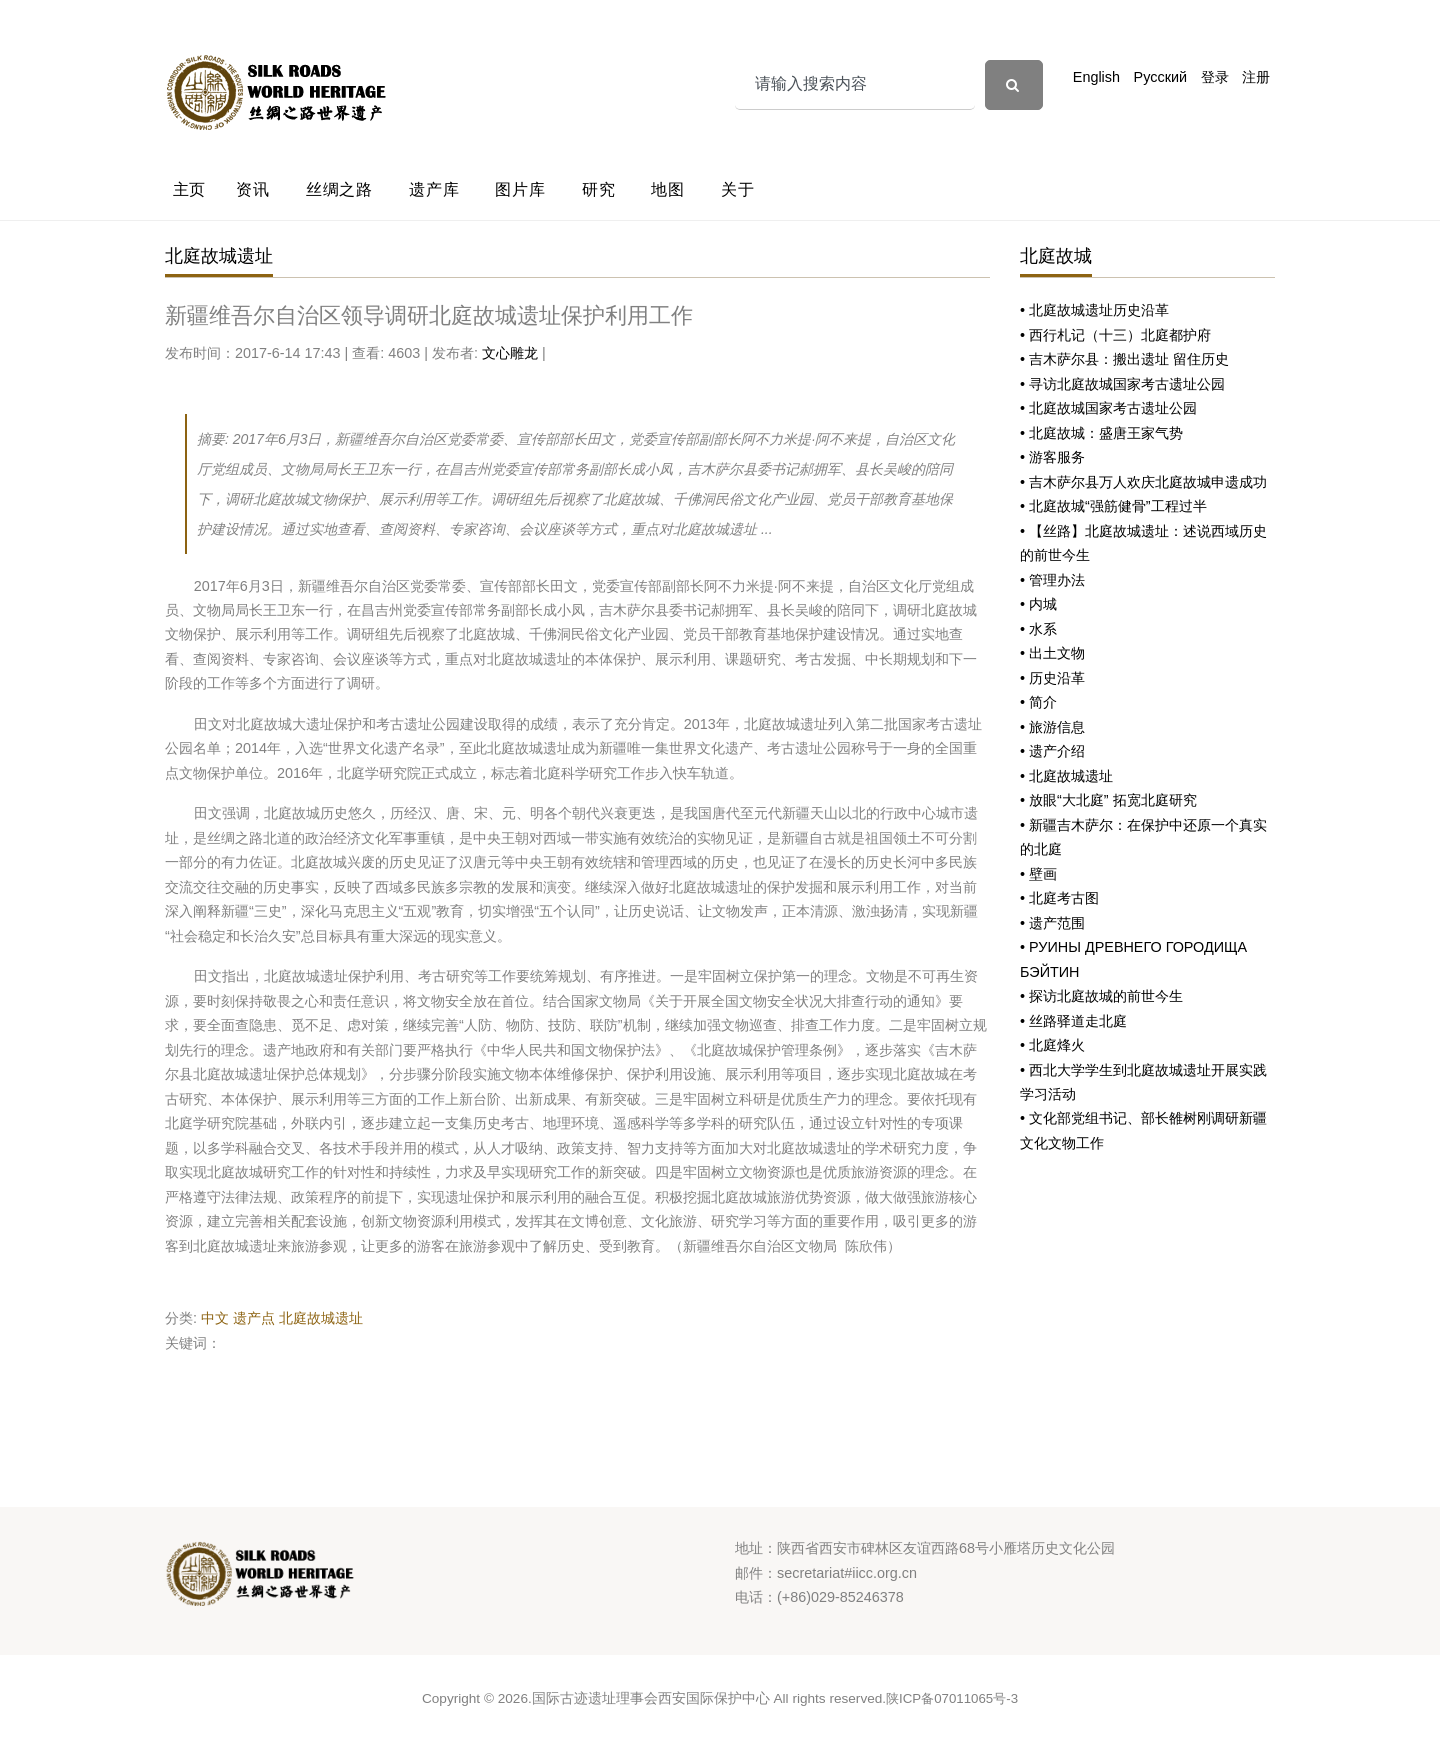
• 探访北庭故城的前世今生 (1101, 996)
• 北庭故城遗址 (1066, 776)
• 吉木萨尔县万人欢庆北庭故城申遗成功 (1143, 482)
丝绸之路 (339, 189)
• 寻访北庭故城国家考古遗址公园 (1122, 384)
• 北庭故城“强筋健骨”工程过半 (1113, 506)
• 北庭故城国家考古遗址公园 (1108, 408)
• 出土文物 (1052, 653)
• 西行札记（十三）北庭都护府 (1115, 335)
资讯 (253, 189)
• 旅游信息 (1052, 727)
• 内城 (1038, 604)
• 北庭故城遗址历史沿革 (1094, 310)
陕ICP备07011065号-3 (952, 1698)
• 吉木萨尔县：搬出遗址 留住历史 (1124, 359)
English (1096, 77)
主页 (190, 189)
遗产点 (254, 1318)
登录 (1215, 77)
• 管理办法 (1052, 580)
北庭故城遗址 (321, 1318)
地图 (668, 189)
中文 (215, 1318)
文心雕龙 (510, 353)
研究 (599, 189)
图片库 (520, 189)
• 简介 (1038, 702)
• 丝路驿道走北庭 (1073, 1021)
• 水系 (1038, 629)
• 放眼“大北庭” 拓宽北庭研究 (1108, 800)
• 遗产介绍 (1052, 751)
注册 (1256, 77)
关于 (738, 189)
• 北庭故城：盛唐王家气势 (1101, 433)
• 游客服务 (1052, 457)
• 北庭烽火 (1052, 1045)
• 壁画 (1038, 874)
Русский (1160, 77)
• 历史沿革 (1052, 678)
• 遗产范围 (1052, 923)
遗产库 (434, 189)
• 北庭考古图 (1059, 898)
